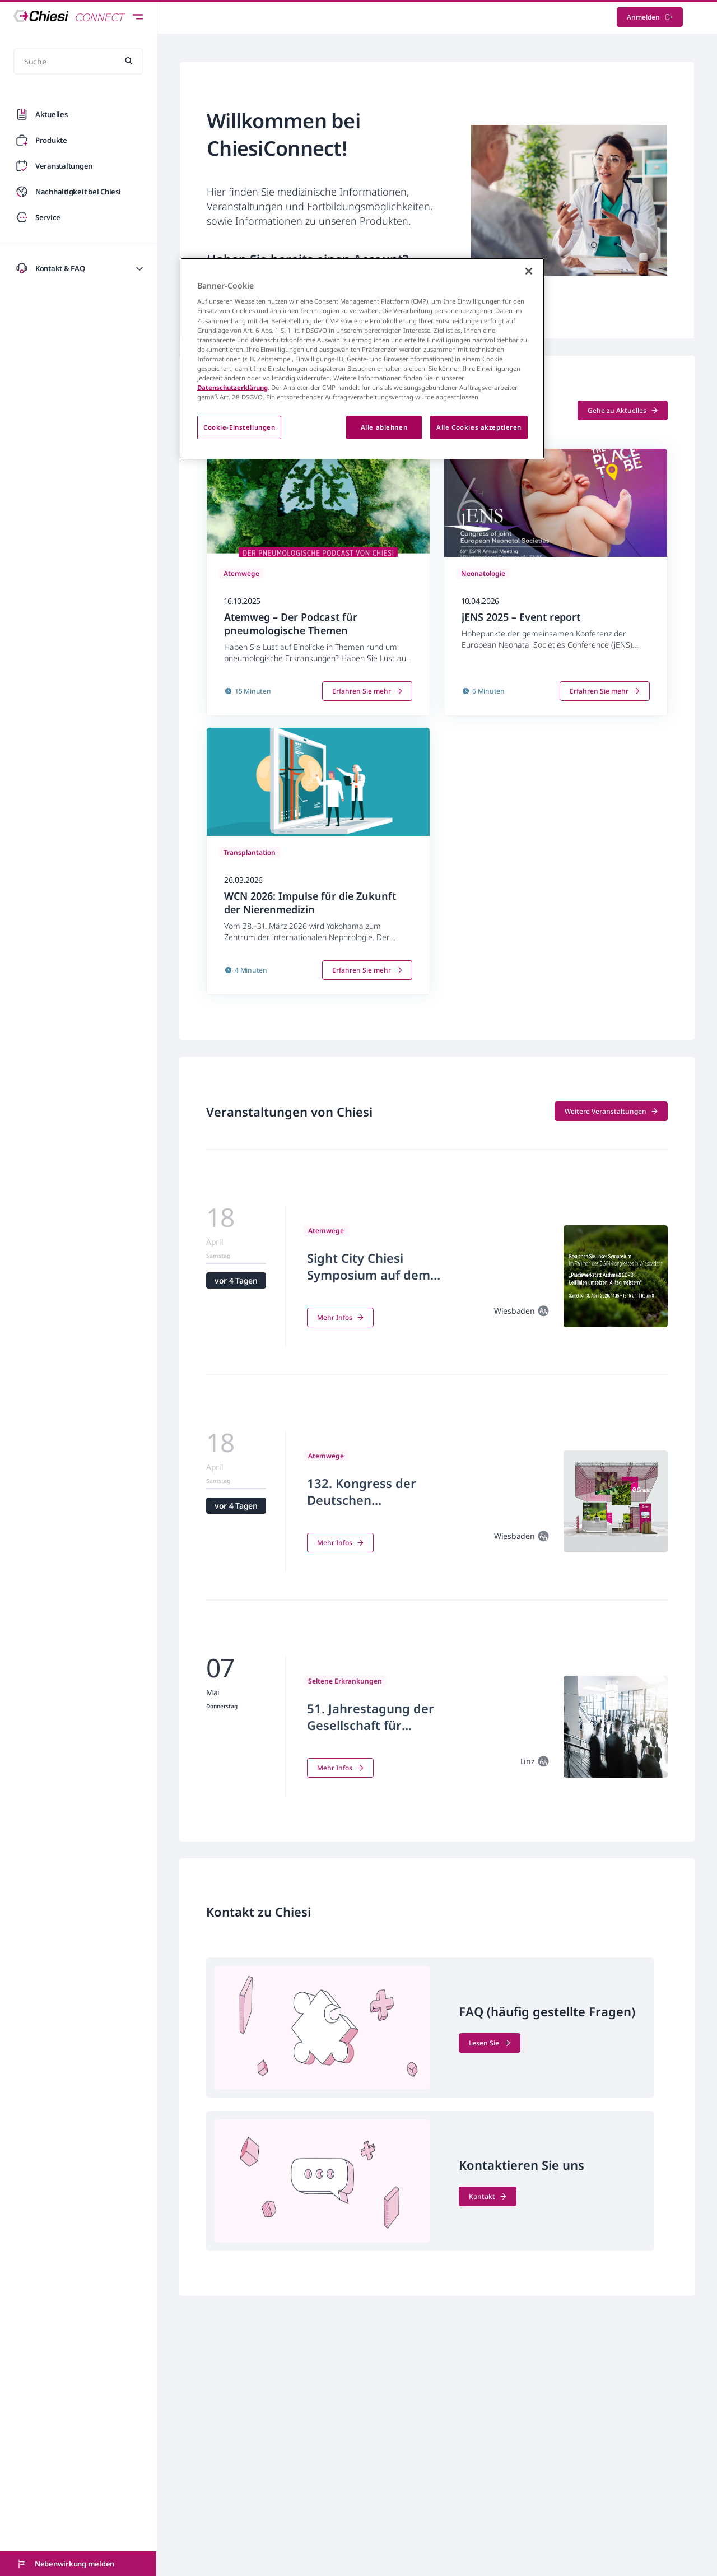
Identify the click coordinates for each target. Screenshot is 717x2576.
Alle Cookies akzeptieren (479, 427)
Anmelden (650, 17)
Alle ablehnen (384, 427)
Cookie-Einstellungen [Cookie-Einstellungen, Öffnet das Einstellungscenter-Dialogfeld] (239, 427)
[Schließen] (528, 271)
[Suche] (78, 61)
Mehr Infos (340, 1317)
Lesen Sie (489, 2043)
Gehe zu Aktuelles (623, 410)
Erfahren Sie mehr (367, 691)
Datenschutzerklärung (232, 387)
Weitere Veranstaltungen (611, 1111)
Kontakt (487, 2196)
